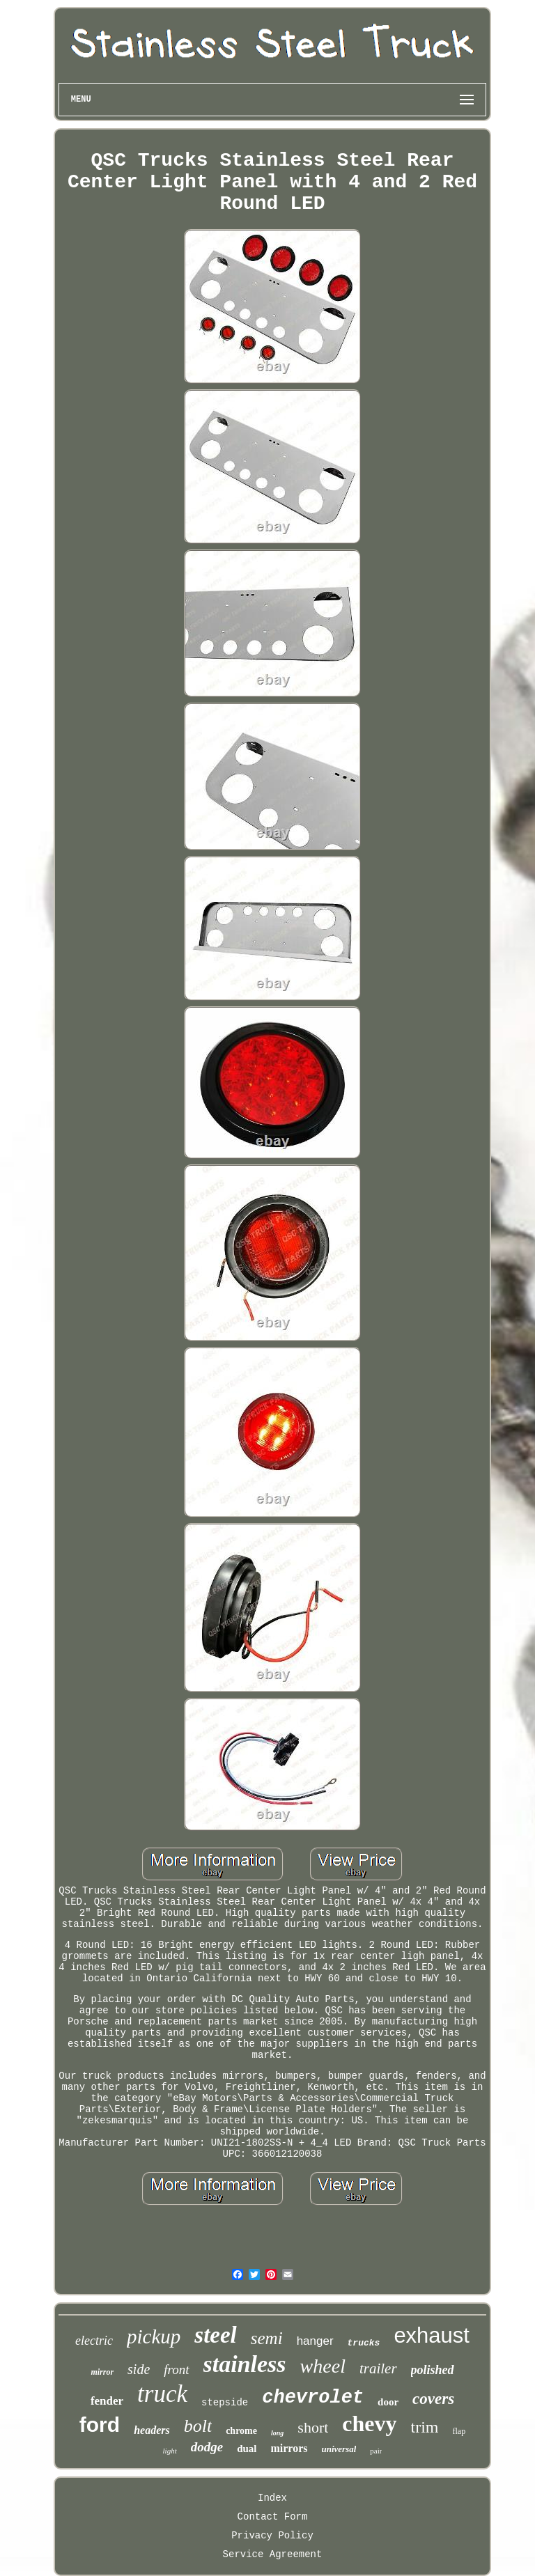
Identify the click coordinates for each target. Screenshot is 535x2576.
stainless (244, 2364)
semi (267, 2338)
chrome (241, 2431)
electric (94, 2341)
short (312, 2427)
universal (339, 2449)
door (388, 2401)
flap (459, 2431)
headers (152, 2430)
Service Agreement (273, 2554)
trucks (364, 2343)
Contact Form (273, 2516)
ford (99, 2424)
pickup (153, 2336)
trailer (378, 2368)
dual (246, 2448)
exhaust (432, 2335)
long (277, 2433)
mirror (102, 2372)
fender (107, 2400)
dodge (207, 2447)
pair (376, 2450)
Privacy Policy (272, 2535)
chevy (369, 2423)
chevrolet (313, 2397)
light (170, 2450)
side (138, 2369)
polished (432, 2370)
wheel (323, 2366)
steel (215, 2335)
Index (272, 2498)
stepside (224, 2402)
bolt (198, 2426)
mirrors (288, 2448)
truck (162, 2393)
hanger (315, 2341)
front (176, 2369)
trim (425, 2427)
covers (433, 2398)
